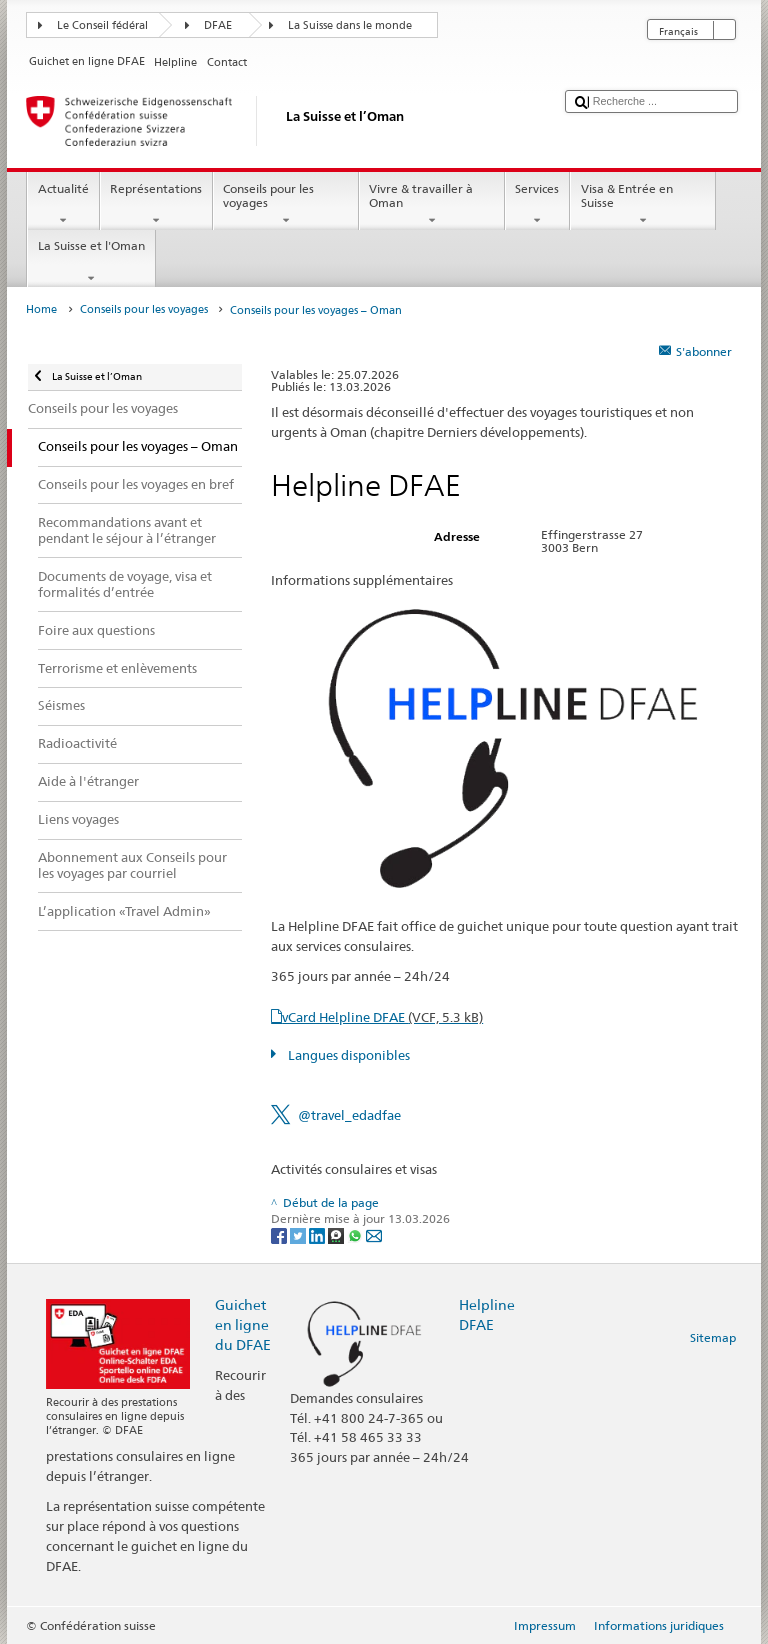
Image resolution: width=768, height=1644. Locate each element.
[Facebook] (280, 1234)
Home (41, 309)
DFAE (218, 25)
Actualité (63, 205)
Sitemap (713, 1337)
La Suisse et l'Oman (91, 262)
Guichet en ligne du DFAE (243, 1324)
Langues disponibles (347, 1055)
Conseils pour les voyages (286, 205)
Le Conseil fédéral (102, 25)
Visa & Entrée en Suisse (643, 205)
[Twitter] (299, 1234)
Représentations (156, 205)
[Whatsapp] (356, 1234)
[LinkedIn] (318, 1234)
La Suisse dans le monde (350, 25)
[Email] (374, 1234)
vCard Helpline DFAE (382, 1017)
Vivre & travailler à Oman (432, 205)
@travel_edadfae (349, 1115)
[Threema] (337, 1234)
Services (537, 205)
